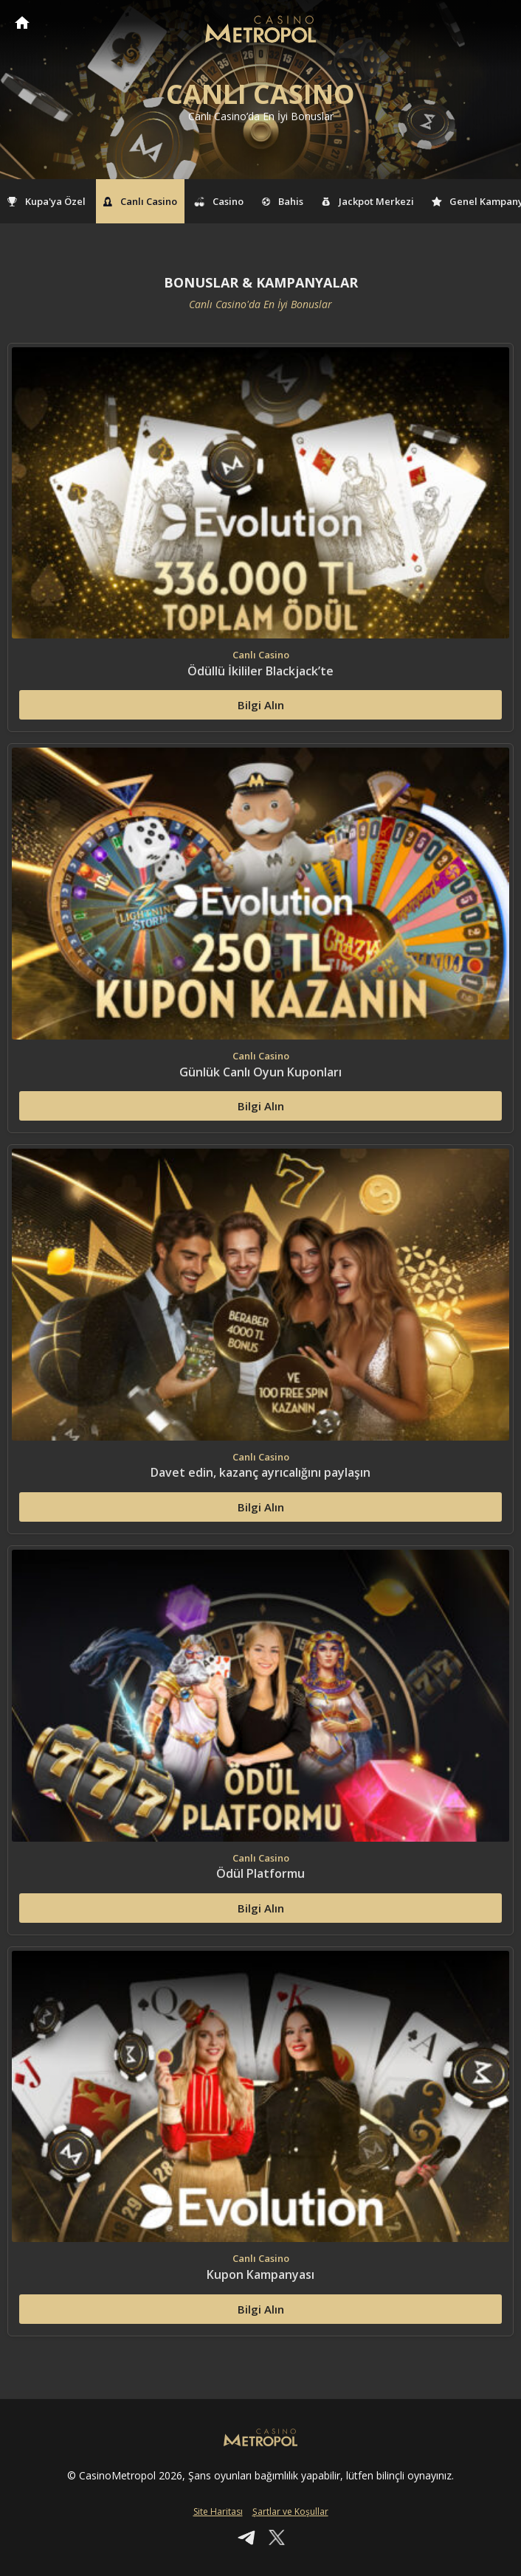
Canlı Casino (140, 201)
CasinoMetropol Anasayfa (22, 22)
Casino (219, 201)
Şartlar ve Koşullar (290, 2511)
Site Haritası (218, 2511)
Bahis (282, 201)
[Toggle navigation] (496, 23)
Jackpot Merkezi (367, 201)
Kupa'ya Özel (46, 201)
